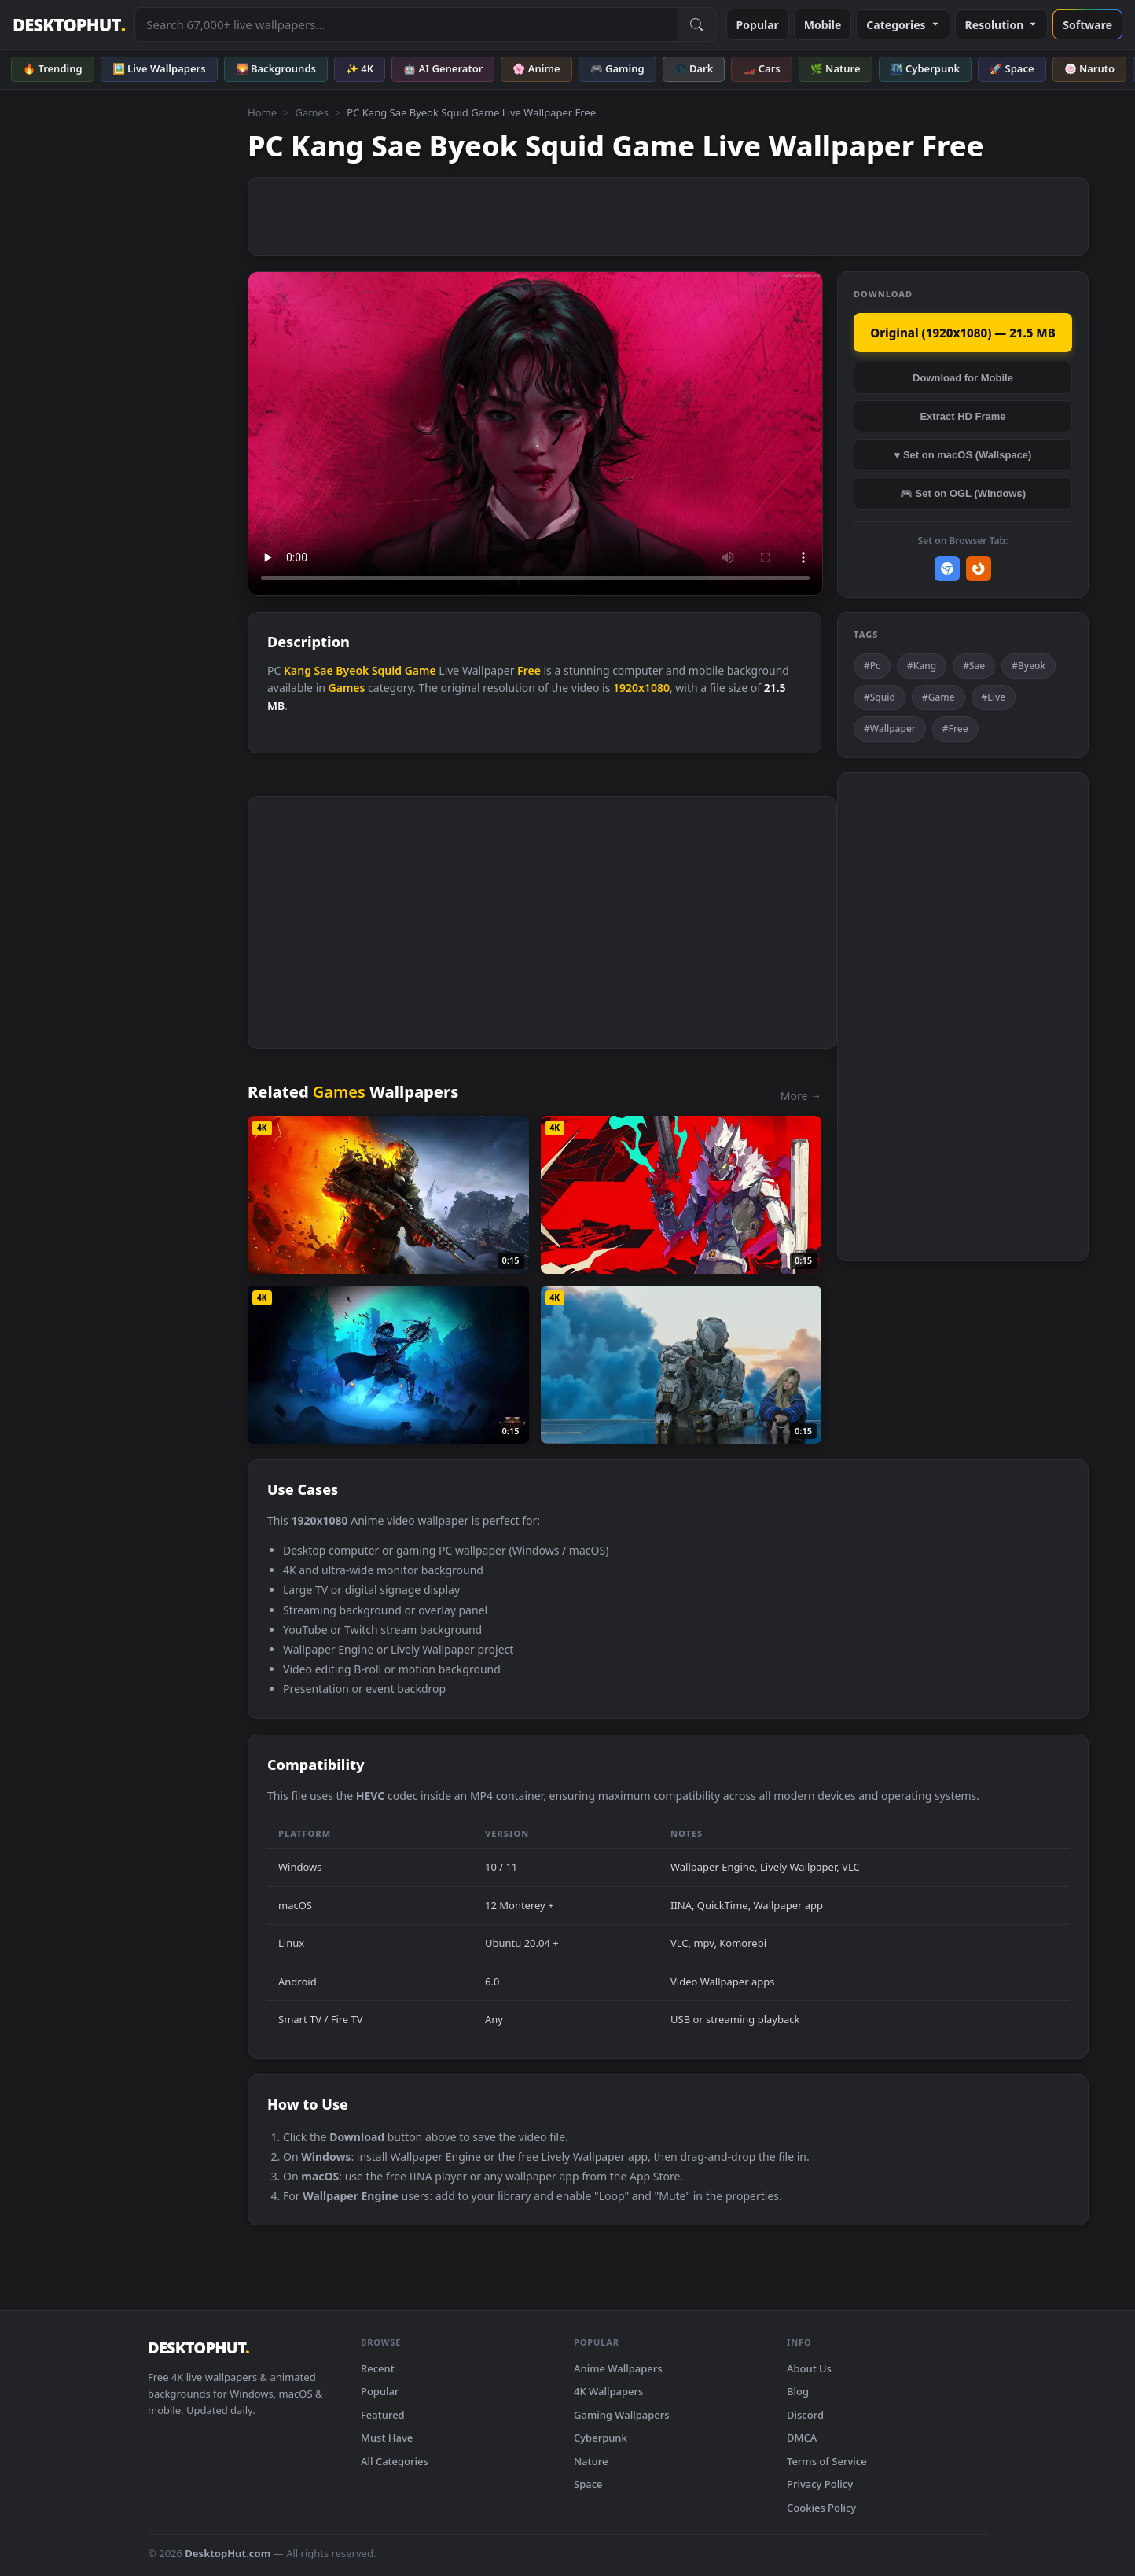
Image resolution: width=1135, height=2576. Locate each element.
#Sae (974, 665)
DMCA (802, 2438)
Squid (387, 670)
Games (311, 112)
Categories (902, 24)
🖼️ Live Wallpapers (159, 68)
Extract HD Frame (962, 416)
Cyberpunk (600, 2438)
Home (262, 112)
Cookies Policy (821, 2508)
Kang (297, 670)
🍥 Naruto (1089, 68)
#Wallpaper (890, 728)
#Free (955, 728)
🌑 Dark (694, 68)
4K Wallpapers (608, 2391)
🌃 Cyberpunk (926, 68)
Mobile (823, 24)
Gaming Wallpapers (622, 2415)
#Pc (872, 665)
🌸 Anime (536, 68)
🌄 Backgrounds (276, 68)
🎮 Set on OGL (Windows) (963, 493)
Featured (383, 2415)
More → (801, 1095)
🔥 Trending (53, 68)
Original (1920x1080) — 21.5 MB (962, 332)
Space (588, 2484)
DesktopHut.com (227, 2553)
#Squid (879, 697)
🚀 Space (1012, 68)
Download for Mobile (963, 378)
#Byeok (1028, 665)
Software (1087, 24)
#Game (938, 697)
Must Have (387, 2438)
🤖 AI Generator (443, 68)
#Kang (921, 665)
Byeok (352, 670)
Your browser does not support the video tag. (535, 433)
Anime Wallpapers (618, 2368)
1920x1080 (641, 687)
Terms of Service (827, 2461)
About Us (809, 2368)
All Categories (394, 2461)
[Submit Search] (697, 24)
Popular (757, 24)
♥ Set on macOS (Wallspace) (963, 455)
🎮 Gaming (617, 68)
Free (529, 670)
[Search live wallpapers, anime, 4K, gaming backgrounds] (406, 24)
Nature (591, 2461)
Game (420, 670)
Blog (798, 2391)
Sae (323, 670)
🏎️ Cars (761, 68)
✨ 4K (359, 68)
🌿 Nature (835, 68)
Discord (805, 2415)
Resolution (1001, 24)
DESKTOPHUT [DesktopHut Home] (69, 25)
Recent (378, 2368)
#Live (994, 697)
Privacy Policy (820, 2484)
